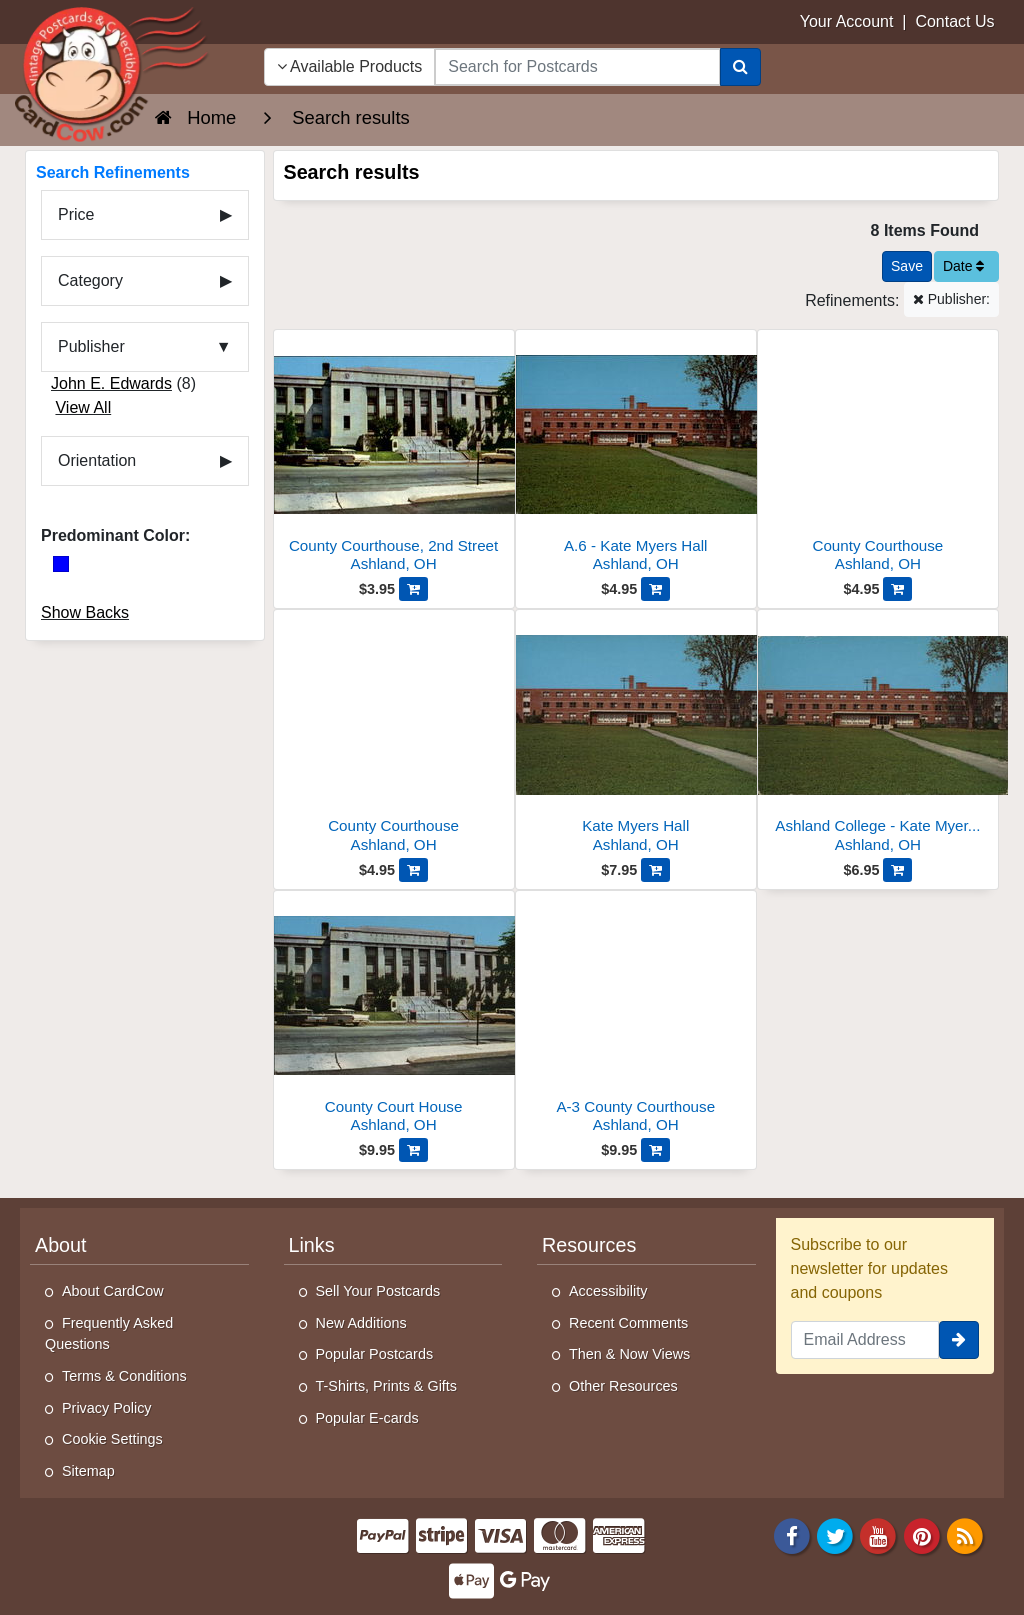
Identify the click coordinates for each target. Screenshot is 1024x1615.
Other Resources (623, 1386)
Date (963, 266)
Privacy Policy (107, 1408)
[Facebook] (792, 1535)
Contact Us (954, 21)
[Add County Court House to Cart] (413, 1150)
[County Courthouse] (878, 456)
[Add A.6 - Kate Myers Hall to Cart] (655, 589)
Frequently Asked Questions (109, 1334)
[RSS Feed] (965, 1535)
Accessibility (608, 1291)
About (61, 1245)
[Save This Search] (907, 266)
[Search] (740, 67)
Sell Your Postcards (378, 1291)
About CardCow (113, 1291)
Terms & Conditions (124, 1376)
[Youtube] (879, 1535)
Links (312, 1245)
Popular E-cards (367, 1418)
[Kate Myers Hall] (636, 736)
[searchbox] (577, 67)
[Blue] (61, 564)
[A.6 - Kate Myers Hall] (636, 456)
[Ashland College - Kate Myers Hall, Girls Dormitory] (878, 736)
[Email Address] (865, 1340)
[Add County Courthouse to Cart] (897, 589)
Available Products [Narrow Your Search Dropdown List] (350, 66)
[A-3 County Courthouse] (636, 1017)
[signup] (959, 1340)
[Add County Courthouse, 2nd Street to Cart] (413, 589)
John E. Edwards (111, 383)
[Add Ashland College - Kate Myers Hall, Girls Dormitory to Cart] (897, 870)
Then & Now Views (629, 1354)
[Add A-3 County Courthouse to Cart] (655, 1150)
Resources (589, 1245)
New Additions (361, 1323)
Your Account (847, 21)
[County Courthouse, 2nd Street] (394, 456)
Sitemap (88, 1471)
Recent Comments (628, 1323)
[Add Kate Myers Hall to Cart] (655, 870)
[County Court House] (394, 1017)
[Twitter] (835, 1535)
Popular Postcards (375, 1354)
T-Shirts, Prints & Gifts (387, 1386)
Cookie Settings (112, 1439)
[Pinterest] (922, 1535)
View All (83, 407)
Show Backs (85, 612)
